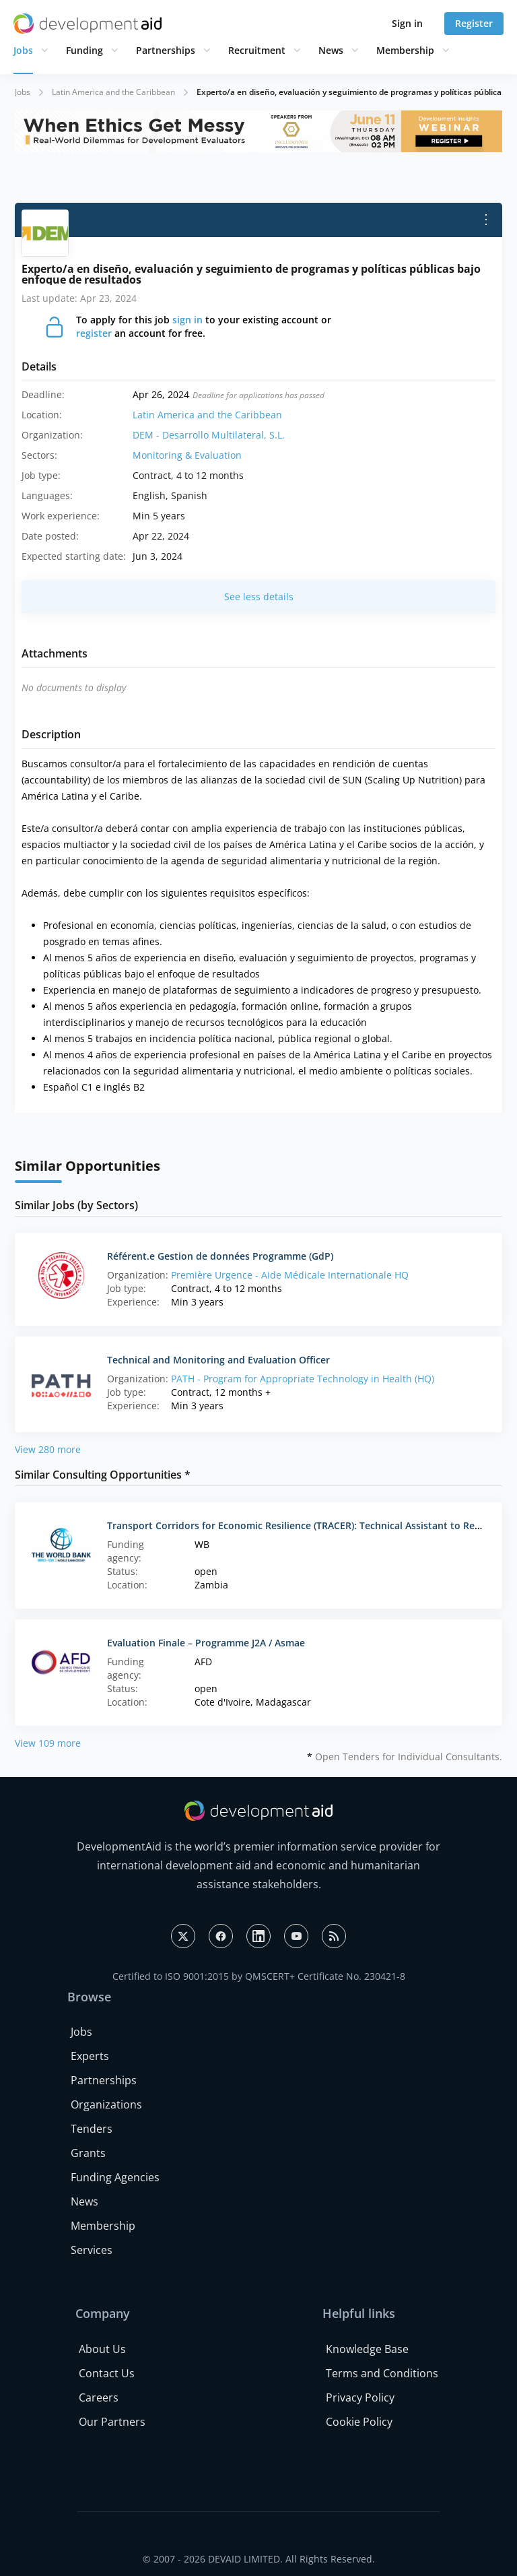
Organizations (106, 2104)
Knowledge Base (367, 2349)
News (330, 50)
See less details (259, 596)
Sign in (407, 23)
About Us (102, 2349)
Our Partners (112, 2421)
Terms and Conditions (382, 2373)
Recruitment (256, 50)
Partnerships (165, 50)
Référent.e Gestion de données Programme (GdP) (220, 1256)
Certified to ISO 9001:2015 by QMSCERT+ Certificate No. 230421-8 (258, 1976)
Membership (405, 50)
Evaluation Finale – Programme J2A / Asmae (206, 1642)
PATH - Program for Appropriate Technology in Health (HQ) (302, 1378)
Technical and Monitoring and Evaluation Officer (218, 1359)
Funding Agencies (115, 2177)
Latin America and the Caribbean (113, 92)
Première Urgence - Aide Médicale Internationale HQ (290, 1274)
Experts (90, 2056)
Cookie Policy (359, 2421)
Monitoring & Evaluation (187, 455)
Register (474, 23)
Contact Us (107, 2373)
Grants (88, 2153)
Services (91, 2250)
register (94, 333)
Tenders (91, 2128)
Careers (98, 2397)
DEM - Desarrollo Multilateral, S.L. (209, 434)
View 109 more (48, 1743)
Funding (84, 50)
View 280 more (48, 1449)
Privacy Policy (360, 2397)
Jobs (23, 50)
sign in (187, 319)
